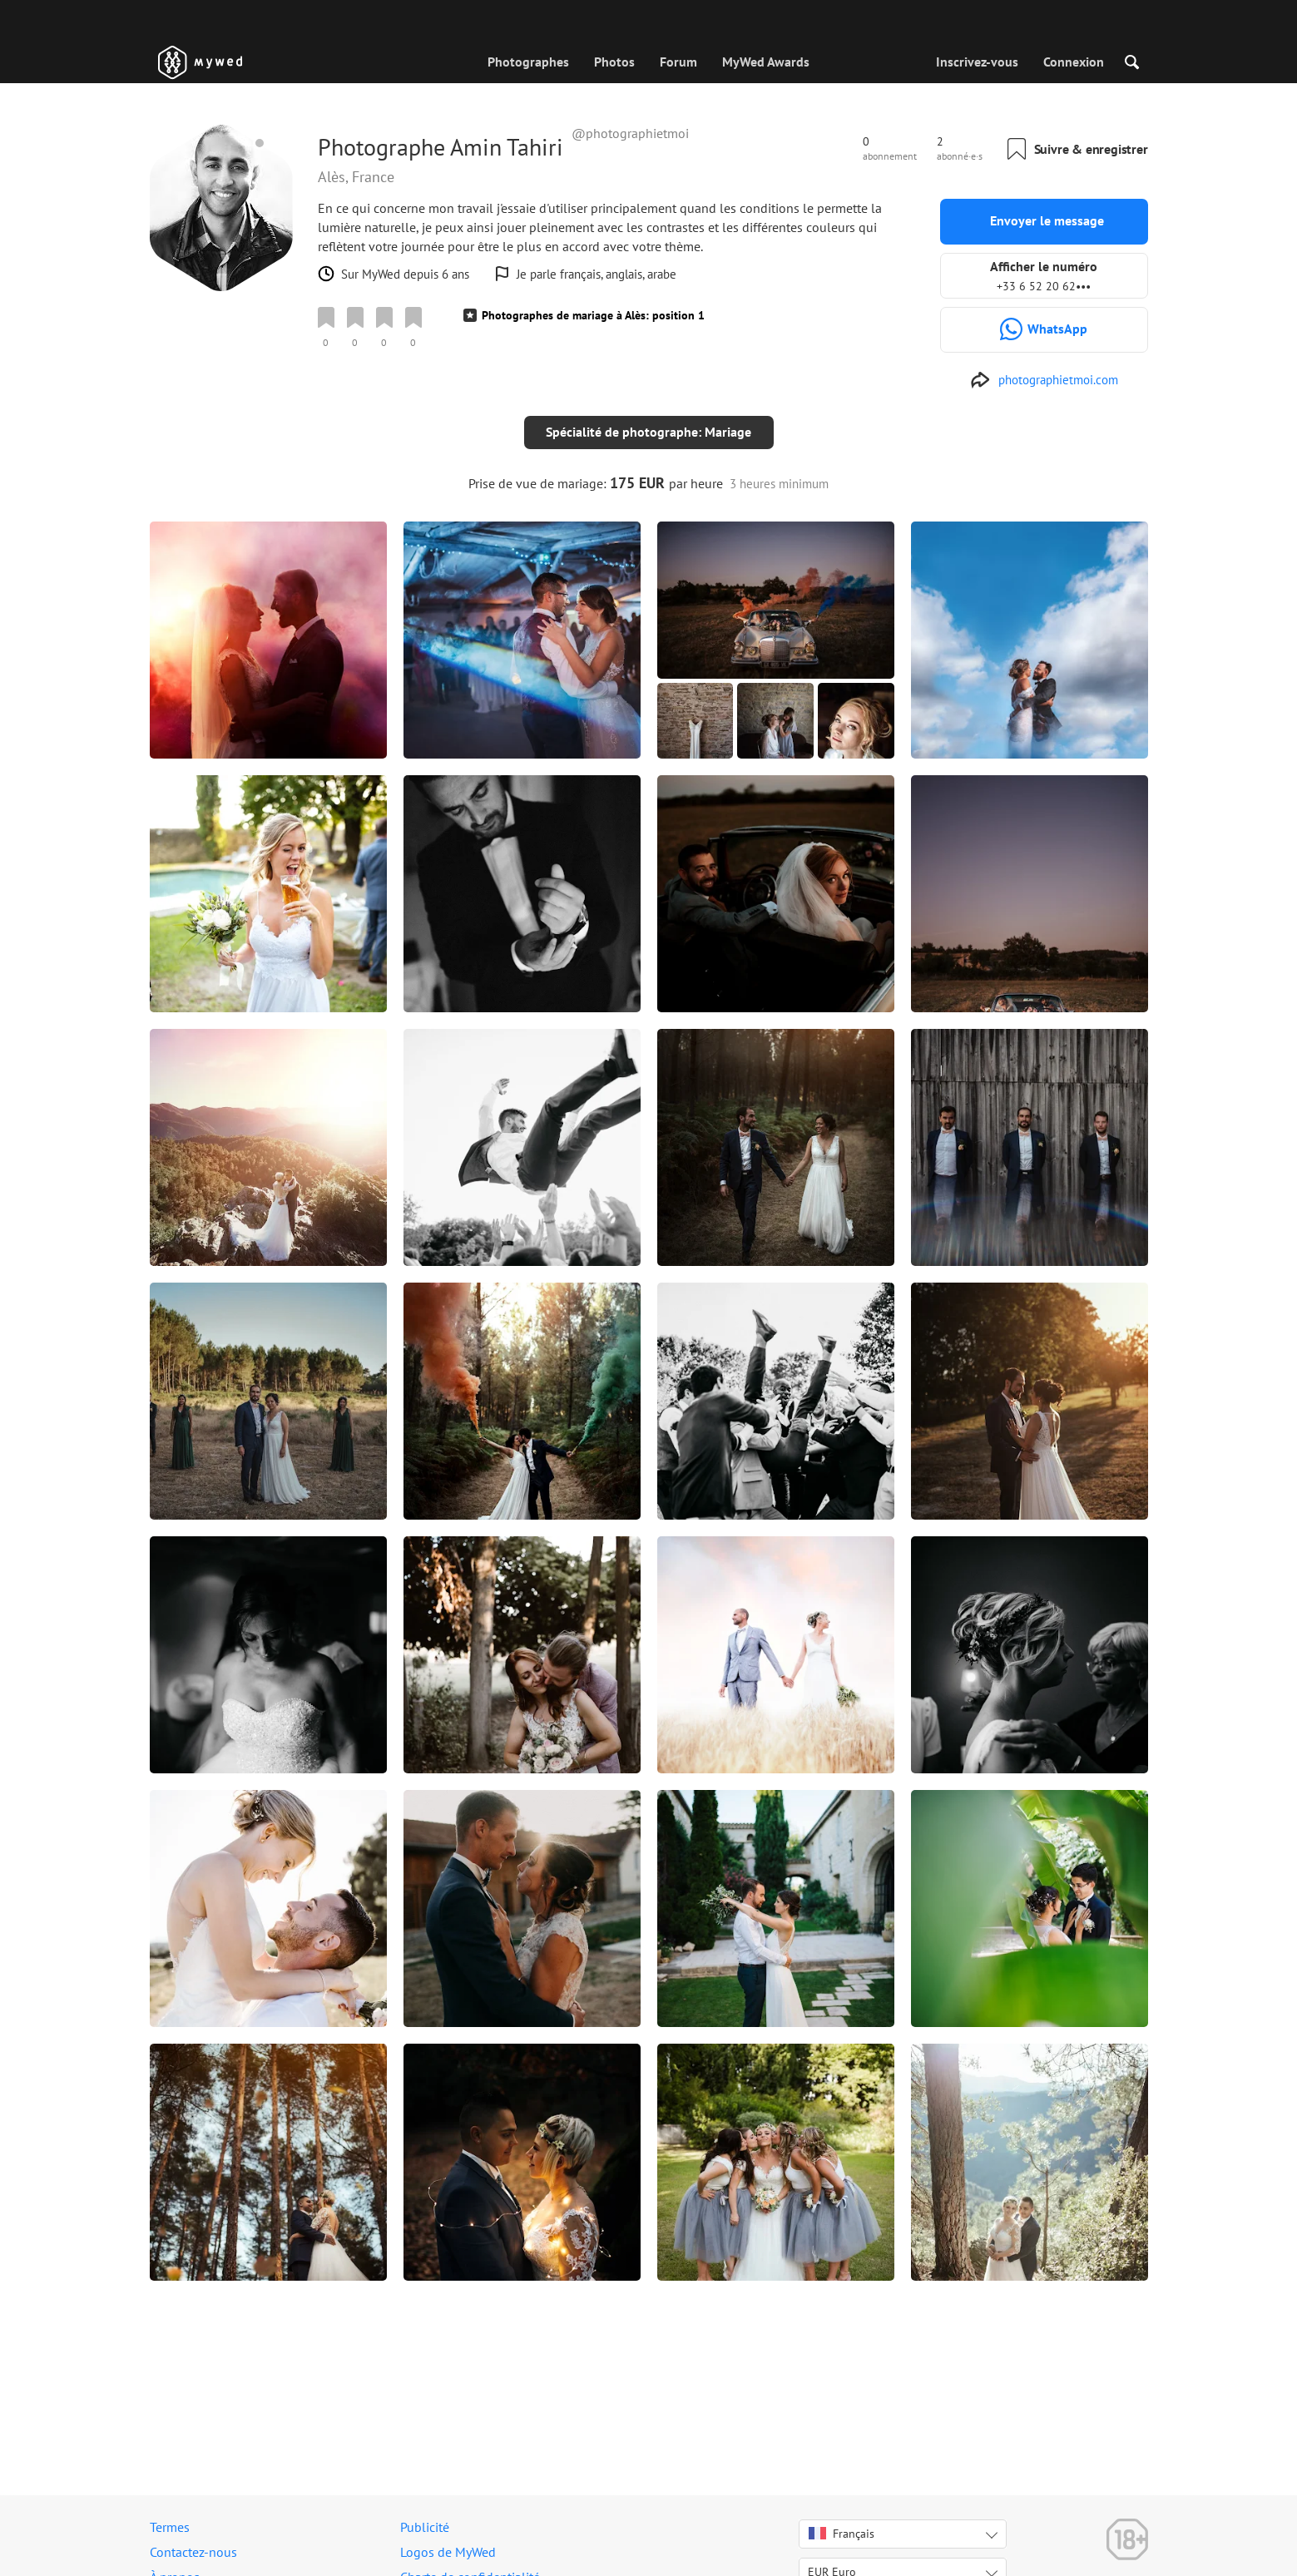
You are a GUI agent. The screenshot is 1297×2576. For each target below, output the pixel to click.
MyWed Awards (765, 61)
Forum (678, 61)
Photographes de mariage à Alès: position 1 (593, 315)
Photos (614, 61)
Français (841, 2533)
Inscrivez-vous (977, 61)
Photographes (528, 61)
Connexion (1073, 61)
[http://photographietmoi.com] (1044, 380)
